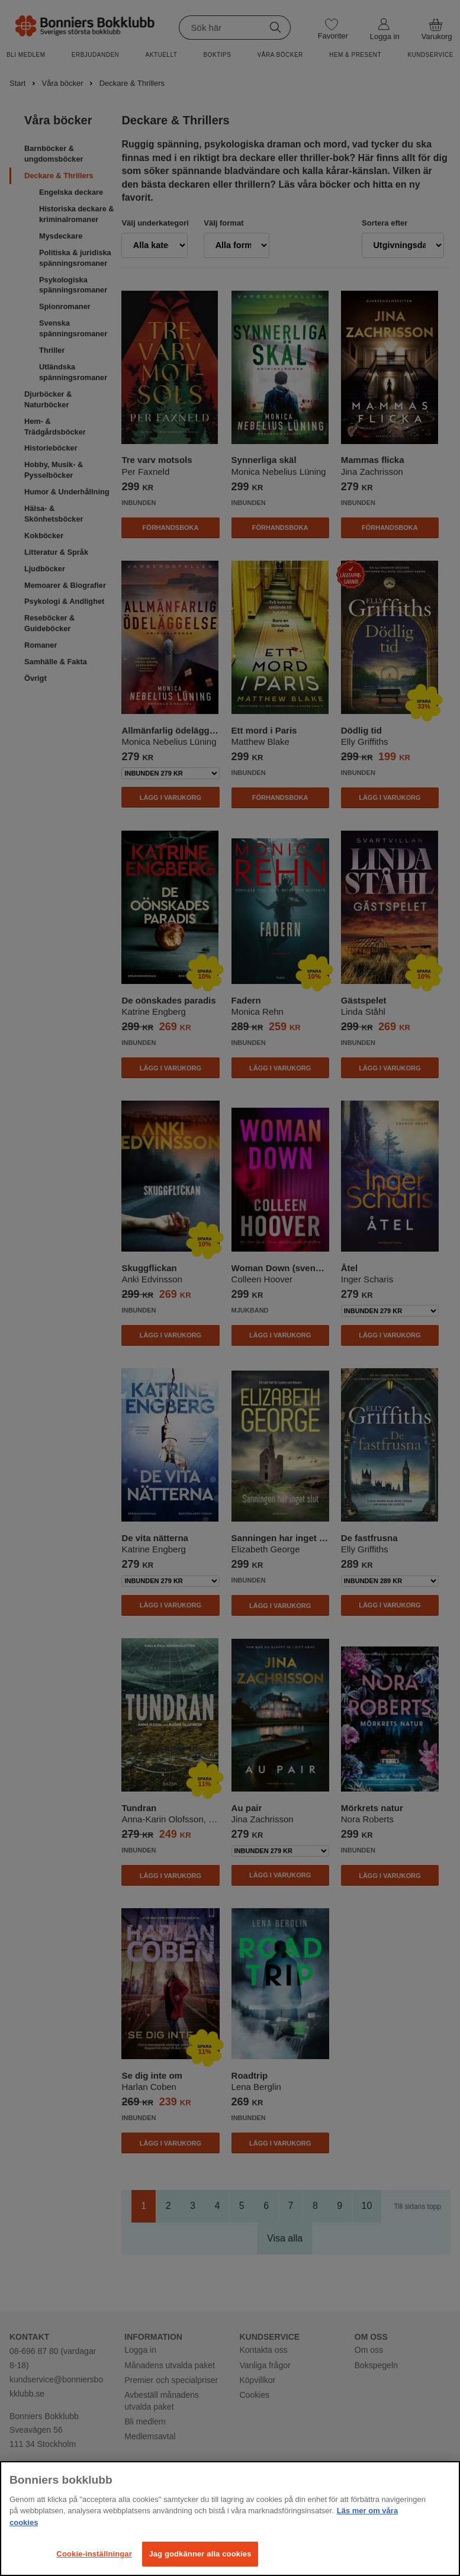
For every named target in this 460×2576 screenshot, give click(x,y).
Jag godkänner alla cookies (200, 2553)
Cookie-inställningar (94, 2553)
